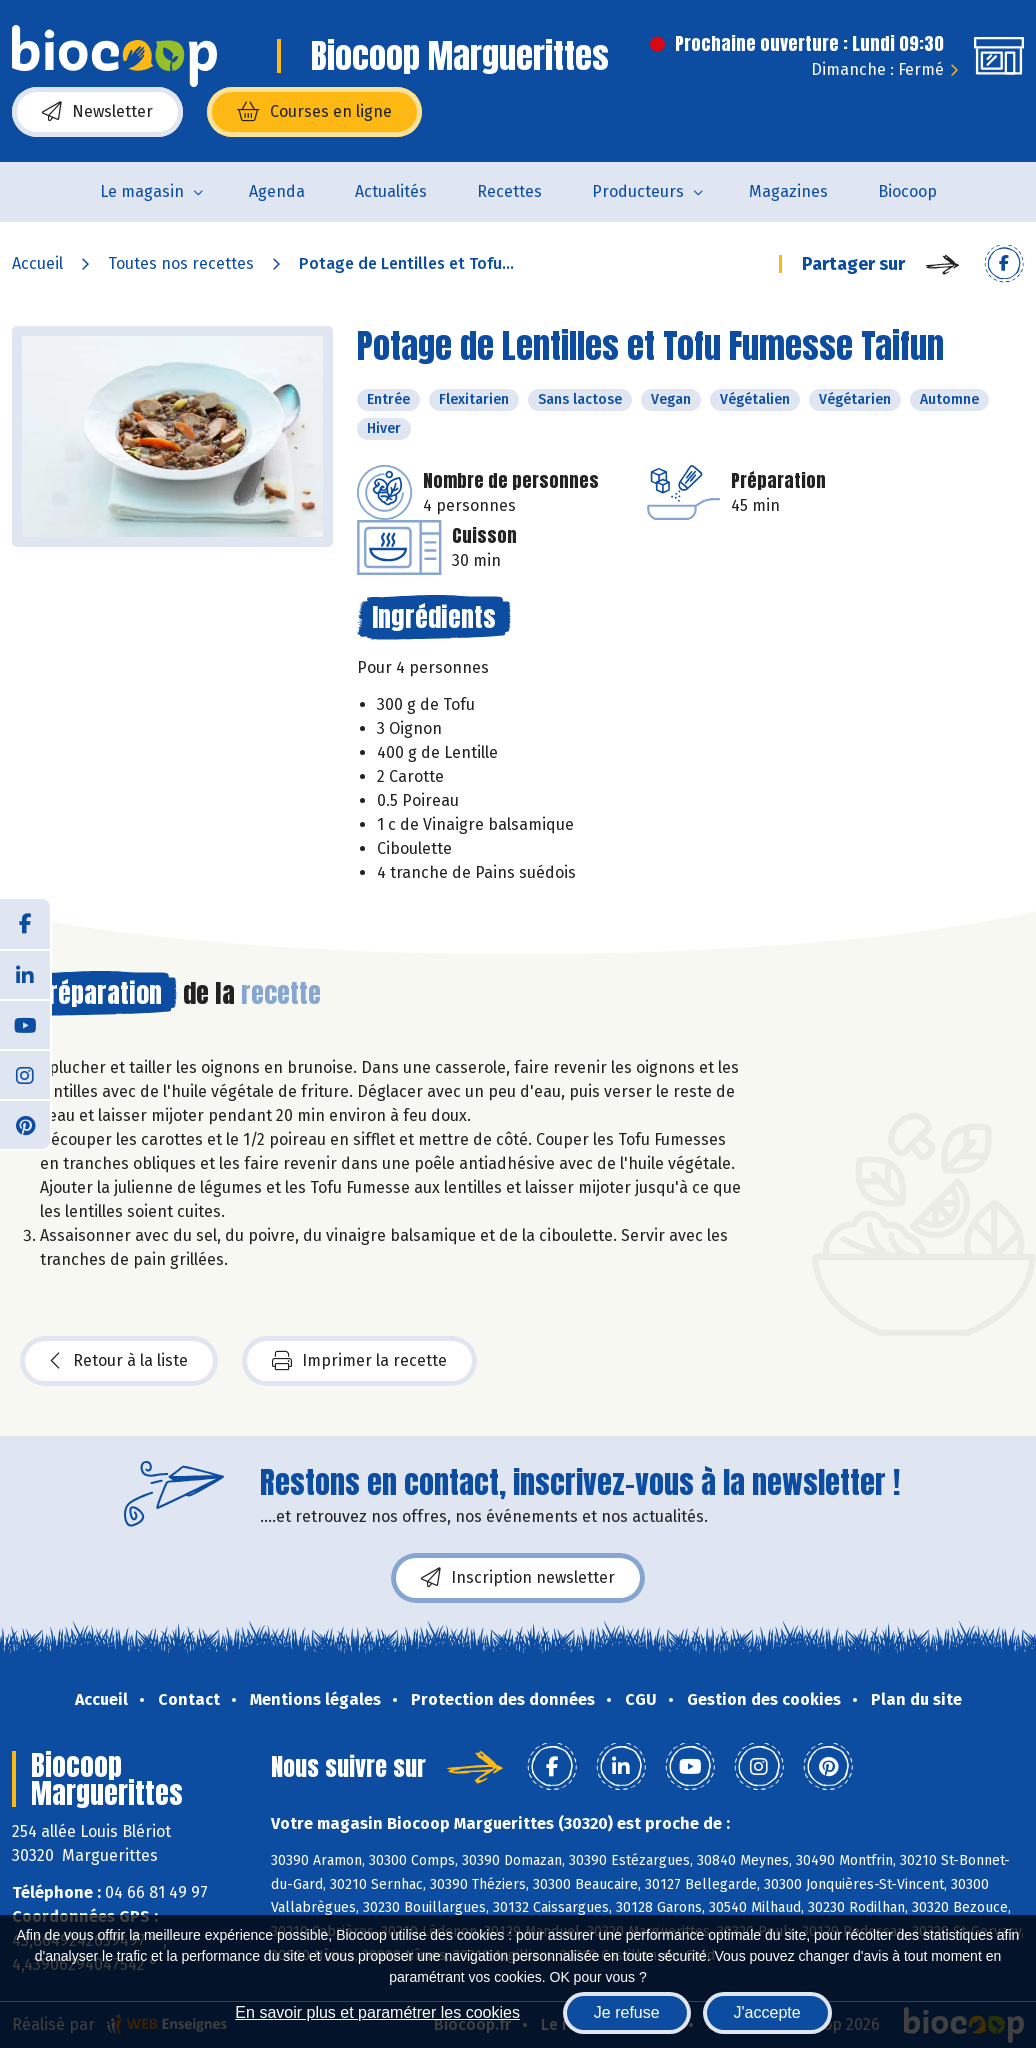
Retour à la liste (119, 1361)
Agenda (277, 191)
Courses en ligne (314, 112)
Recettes (509, 191)
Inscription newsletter (518, 1578)
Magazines (788, 191)
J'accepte (767, 2012)
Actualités (391, 191)
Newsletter (97, 112)
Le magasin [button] (142, 191)
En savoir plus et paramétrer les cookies (377, 2012)
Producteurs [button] (638, 191)
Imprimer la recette (359, 1361)
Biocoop (907, 191)
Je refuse (627, 2012)
